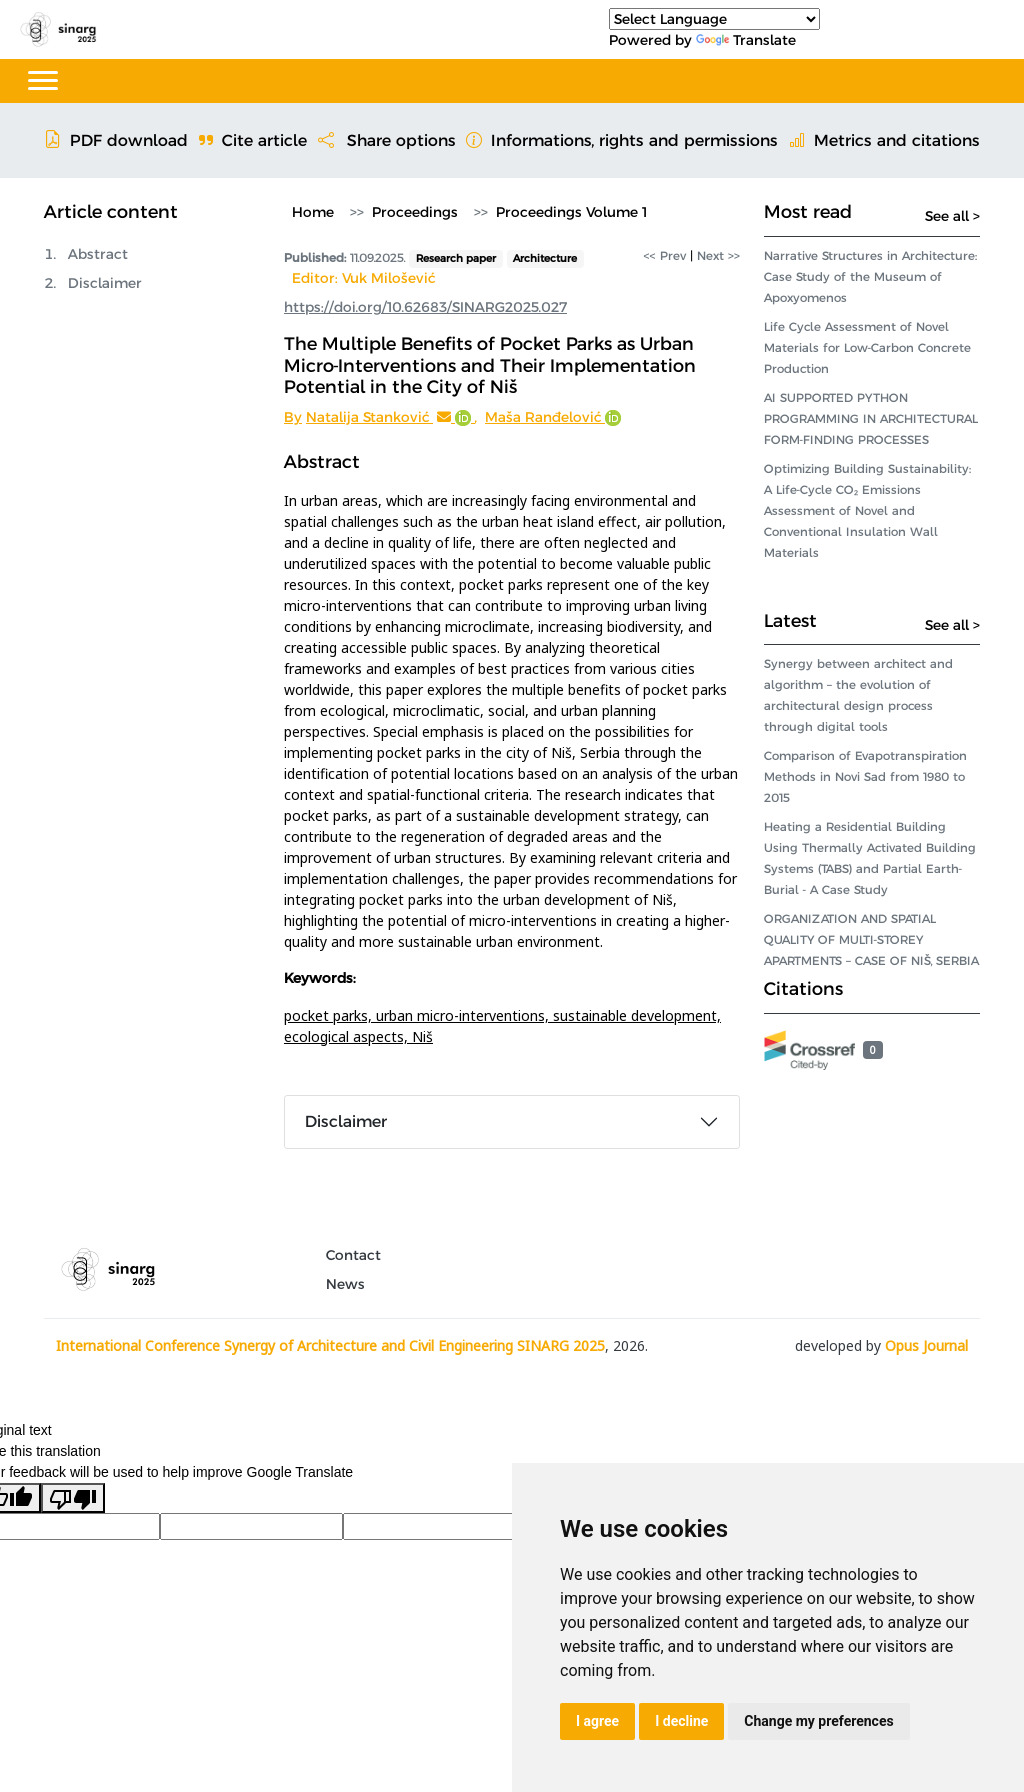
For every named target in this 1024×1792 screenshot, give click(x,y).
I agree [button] (597, 1721)
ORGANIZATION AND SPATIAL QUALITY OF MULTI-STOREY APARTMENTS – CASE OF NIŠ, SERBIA (871, 939)
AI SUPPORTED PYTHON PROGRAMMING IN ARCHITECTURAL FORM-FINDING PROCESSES (871, 418)
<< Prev (665, 255)
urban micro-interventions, (464, 1015)
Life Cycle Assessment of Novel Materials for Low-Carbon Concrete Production (867, 347)
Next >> (718, 255)
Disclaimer (105, 283)
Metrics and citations (884, 140)
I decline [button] (681, 1721)
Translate (746, 40)
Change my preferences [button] (818, 1721)
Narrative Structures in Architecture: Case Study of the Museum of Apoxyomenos (870, 276)
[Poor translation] (73, 1498)
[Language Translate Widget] (714, 19)
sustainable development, (637, 1015)
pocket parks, (330, 1015)
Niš (422, 1036)
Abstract (98, 254)
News (345, 1284)
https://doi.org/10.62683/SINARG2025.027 (425, 307)
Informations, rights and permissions (622, 140)
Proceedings (415, 212)
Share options (387, 140)
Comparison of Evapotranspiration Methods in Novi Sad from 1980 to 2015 (865, 776)
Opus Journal (926, 1345)
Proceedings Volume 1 (571, 212)
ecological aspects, (348, 1036)
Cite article (253, 140)
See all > (952, 216)
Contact (353, 1255)
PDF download (116, 140)
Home (313, 212)
